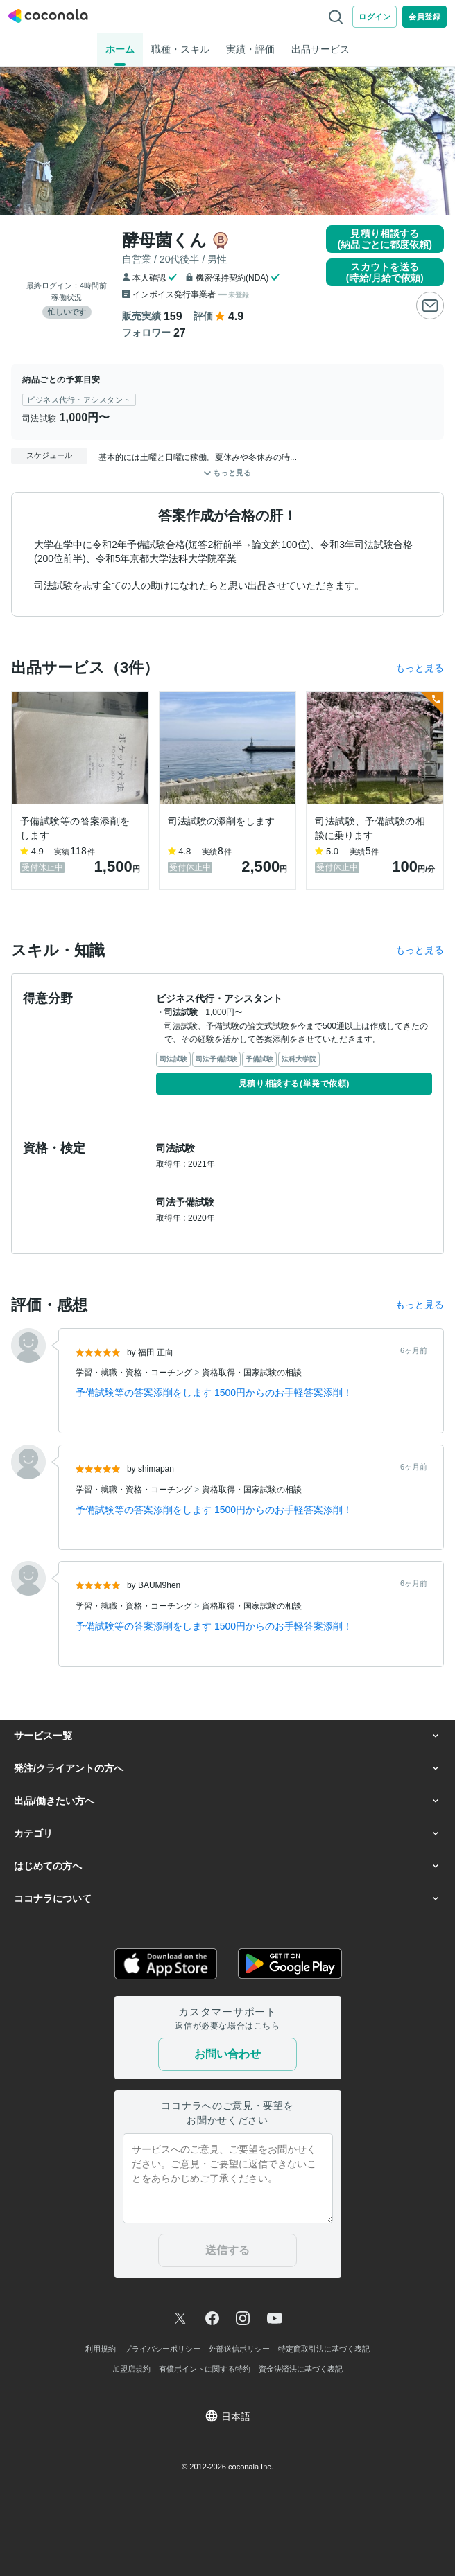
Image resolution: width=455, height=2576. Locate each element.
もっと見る (419, 667)
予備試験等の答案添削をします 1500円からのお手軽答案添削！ (214, 1392)
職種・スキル (180, 49)
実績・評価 (250, 49)
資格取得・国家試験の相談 (252, 1372)
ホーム (120, 49)
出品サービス (320, 49)
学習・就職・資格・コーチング (135, 1372)
